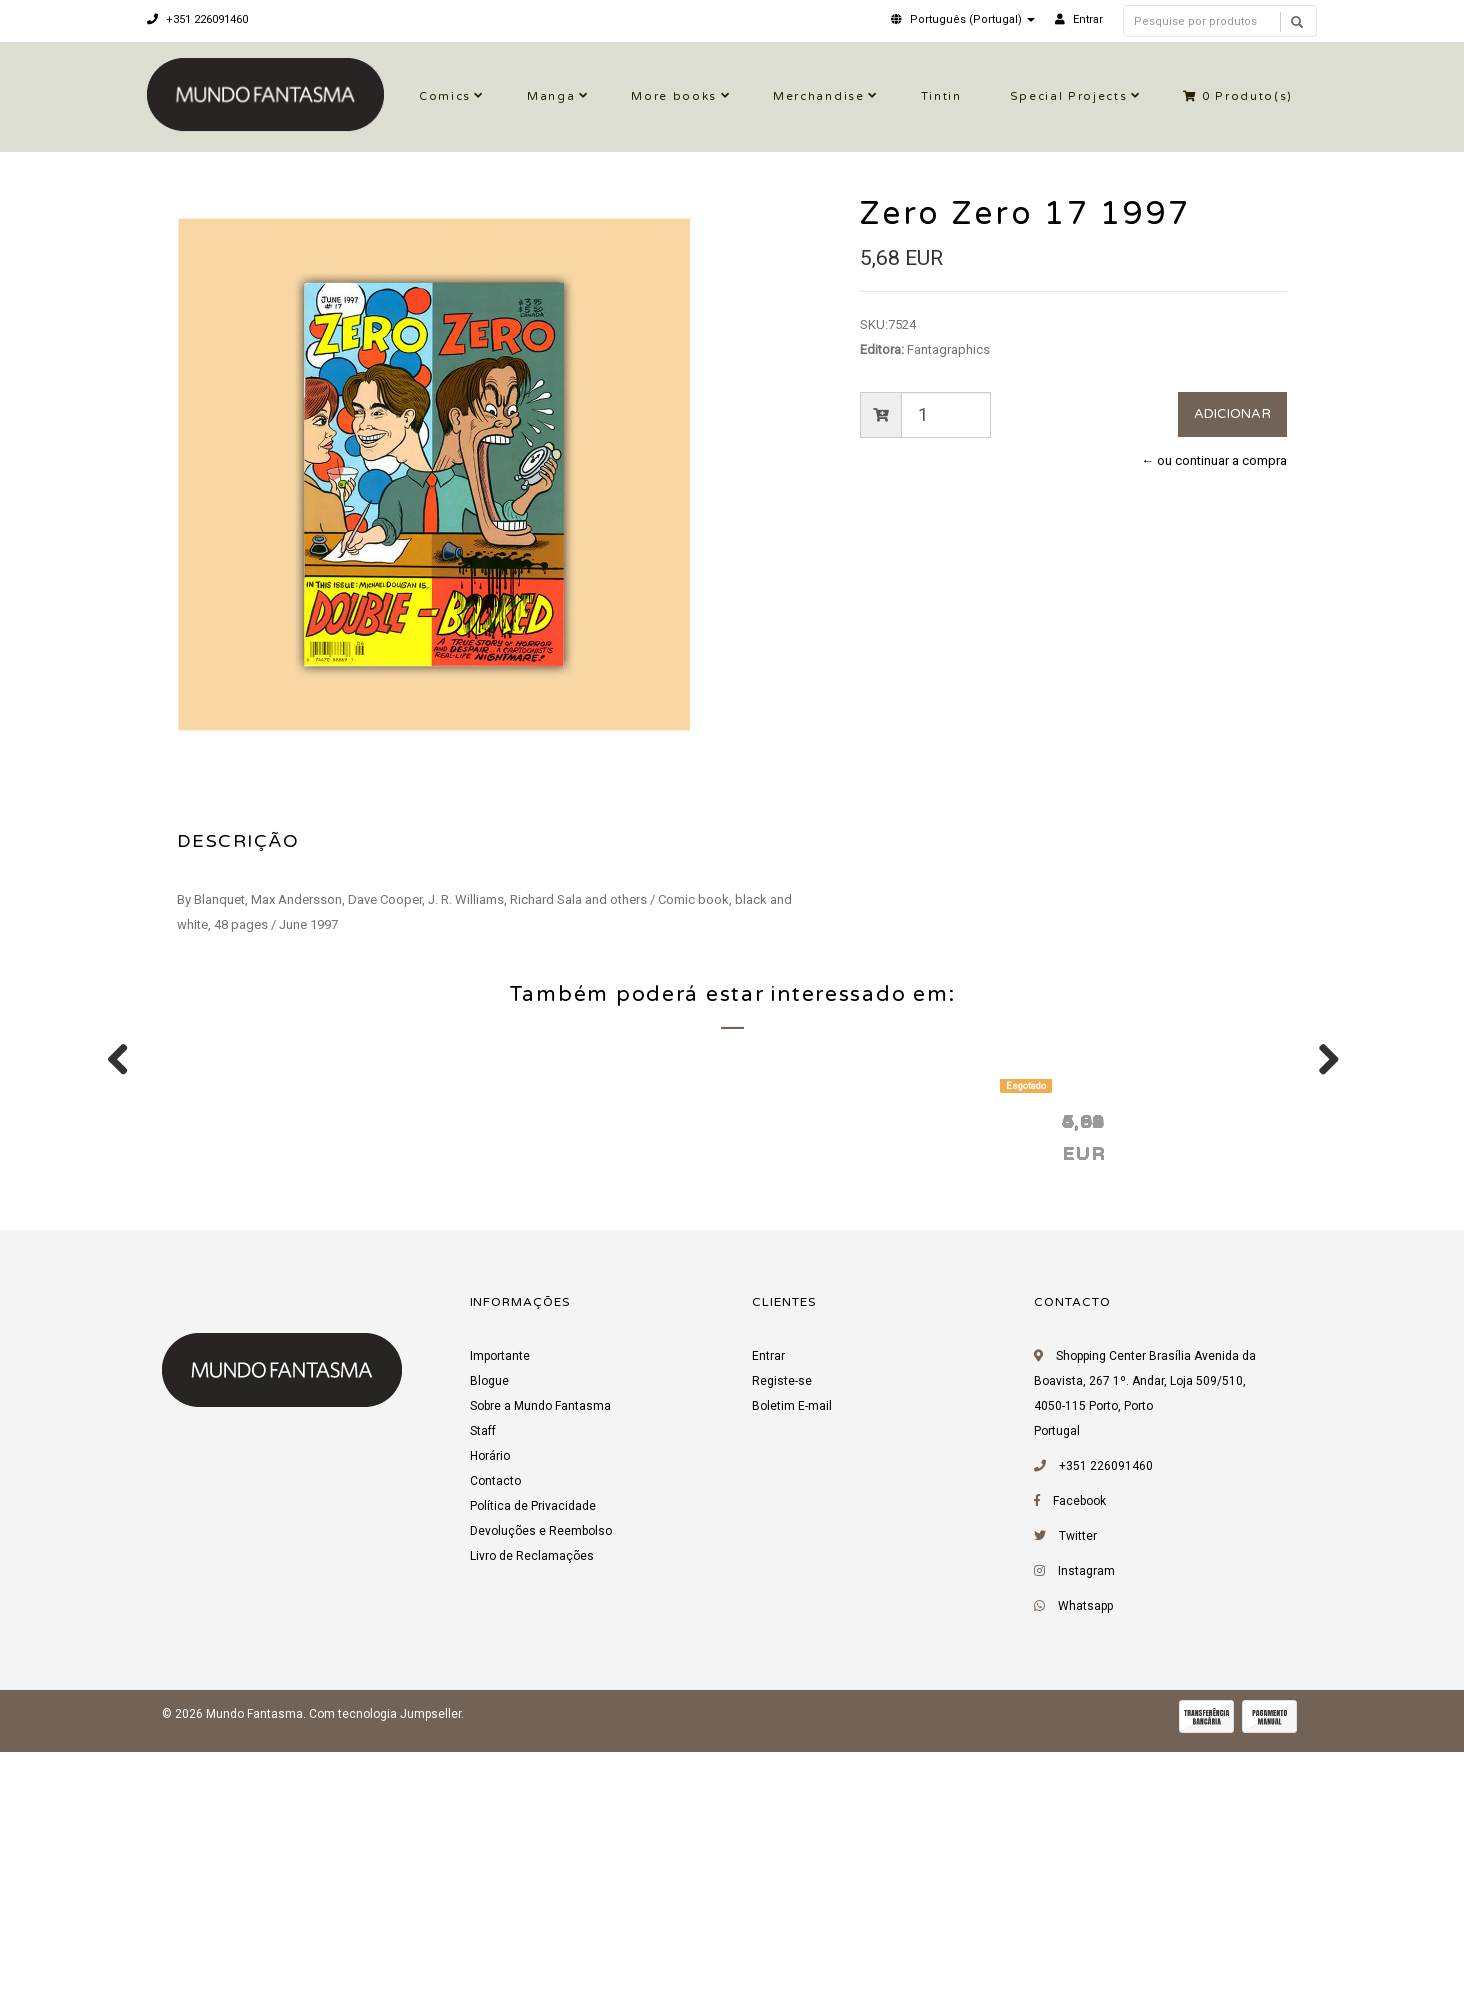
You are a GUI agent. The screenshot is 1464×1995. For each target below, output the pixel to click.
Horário (490, 1707)
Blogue (489, 1632)
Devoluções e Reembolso (541, 1782)
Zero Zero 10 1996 (845, 1371)
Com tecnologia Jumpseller (385, 1965)
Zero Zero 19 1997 (555, 1371)
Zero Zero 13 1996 (1135, 1371)
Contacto (495, 1732)
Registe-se (782, 1632)
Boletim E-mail (792, 1657)
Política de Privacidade (533, 1757)
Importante (500, 1607)
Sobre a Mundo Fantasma (540, 1657)
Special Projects (1069, 96)
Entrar (768, 1607)
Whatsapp (1085, 1857)
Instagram (1086, 1822)
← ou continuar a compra (1214, 460)
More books (674, 96)
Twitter (1078, 1787)
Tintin (941, 96)
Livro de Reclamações (532, 1807)
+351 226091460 (197, 19)
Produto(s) (1238, 96)
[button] (963, 19)
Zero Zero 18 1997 (265, 1371)
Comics (445, 96)
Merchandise (818, 96)
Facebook (1079, 1752)
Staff (483, 1682)
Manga (551, 96)
